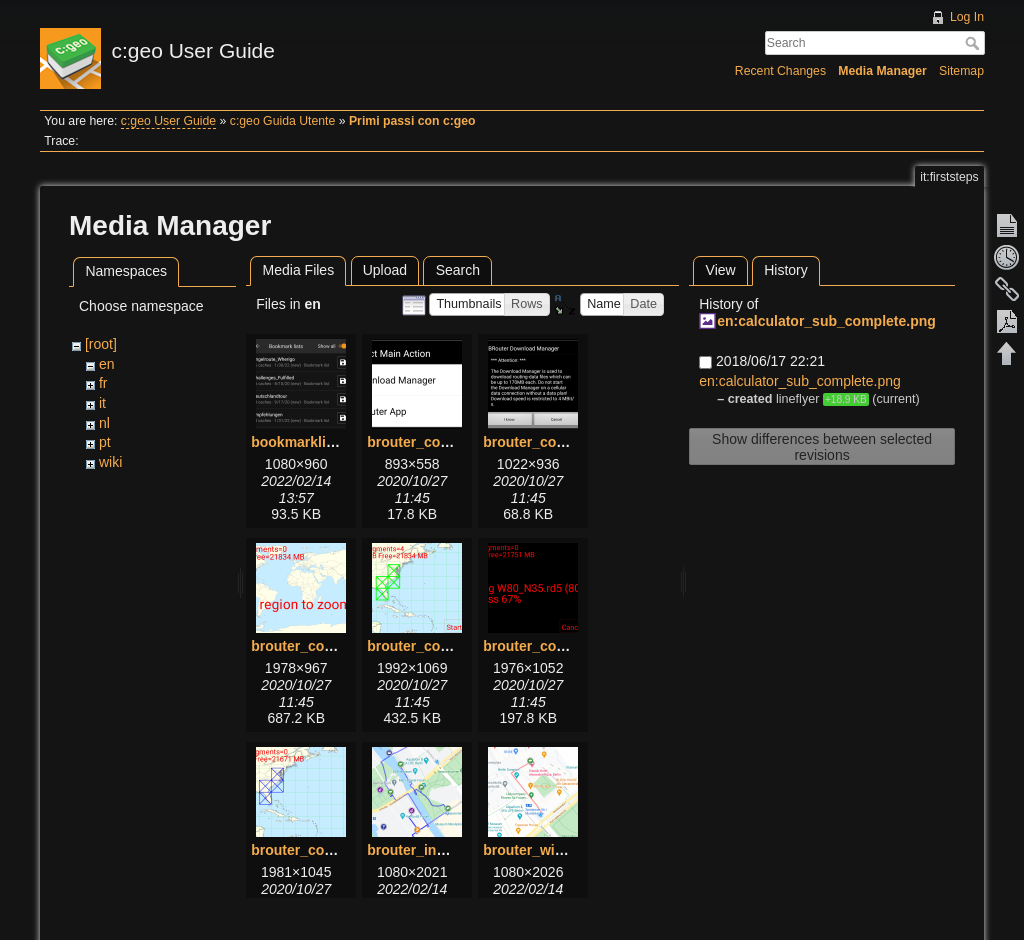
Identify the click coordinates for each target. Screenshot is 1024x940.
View (721, 270)
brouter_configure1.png (446, 442)
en (107, 364)
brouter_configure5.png (562, 646)
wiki (110, 462)
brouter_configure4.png (446, 646)
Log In (967, 17)
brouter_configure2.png (562, 442)
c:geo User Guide (168, 121)
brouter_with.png (540, 850)
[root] (101, 344)
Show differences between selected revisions (822, 447)
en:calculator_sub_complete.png (826, 321)
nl (104, 423)
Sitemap (961, 71)
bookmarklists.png (313, 442)
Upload (385, 270)
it (102, 403)
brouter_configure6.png (330, 850)
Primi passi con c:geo (412, 121)
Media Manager (882, 71)
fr (103, 383)
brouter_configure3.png (330, 646)
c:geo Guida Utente (283, 121)
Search (974, 43)
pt (105, 442)
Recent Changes (780, 71)
